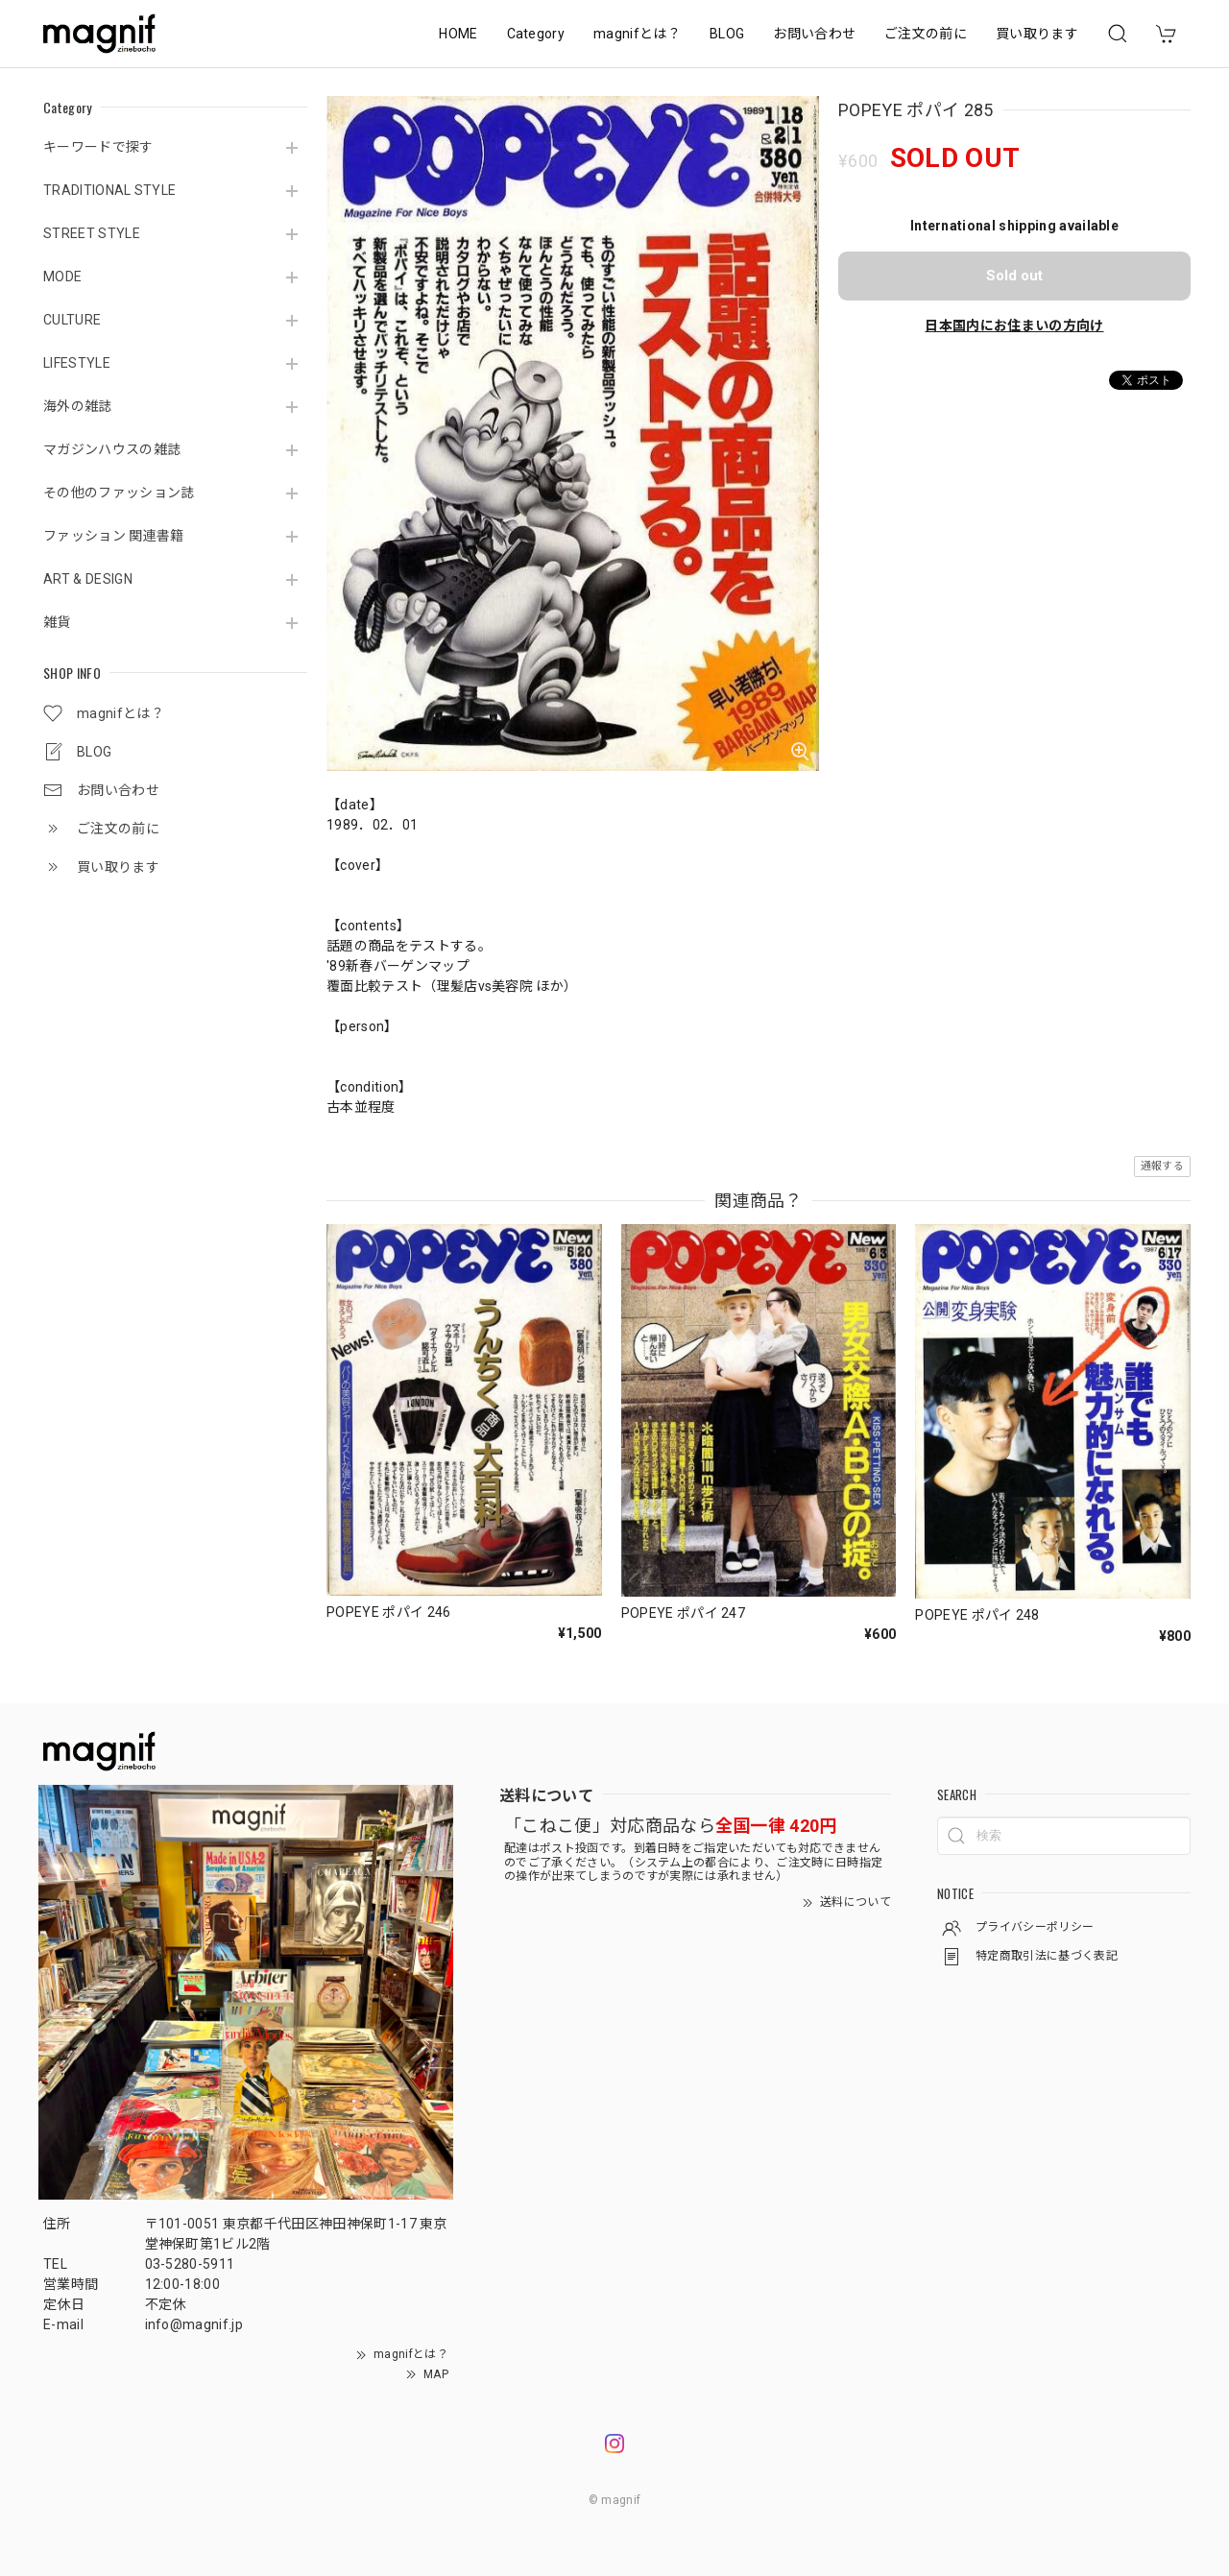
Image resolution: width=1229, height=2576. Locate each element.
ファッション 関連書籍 (113, 535)
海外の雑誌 (77, 406)
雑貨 (57, 622)
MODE (62, 276)
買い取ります (1037, 33)
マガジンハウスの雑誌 (112, 449)
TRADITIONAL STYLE (109, 190)
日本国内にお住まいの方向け (1014, 325)
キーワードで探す (98, 147)
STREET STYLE (91, 233)
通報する (1162, 1166)
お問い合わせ (814, 33)
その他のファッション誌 (119, 492)
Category (536, 33)
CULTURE (72, 319)
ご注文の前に (925, 33)
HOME (458, 33)
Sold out (1014, 275)
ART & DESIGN (88, 579)
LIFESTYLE (76, 363)
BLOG (727, 33)
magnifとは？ (637, 33)
